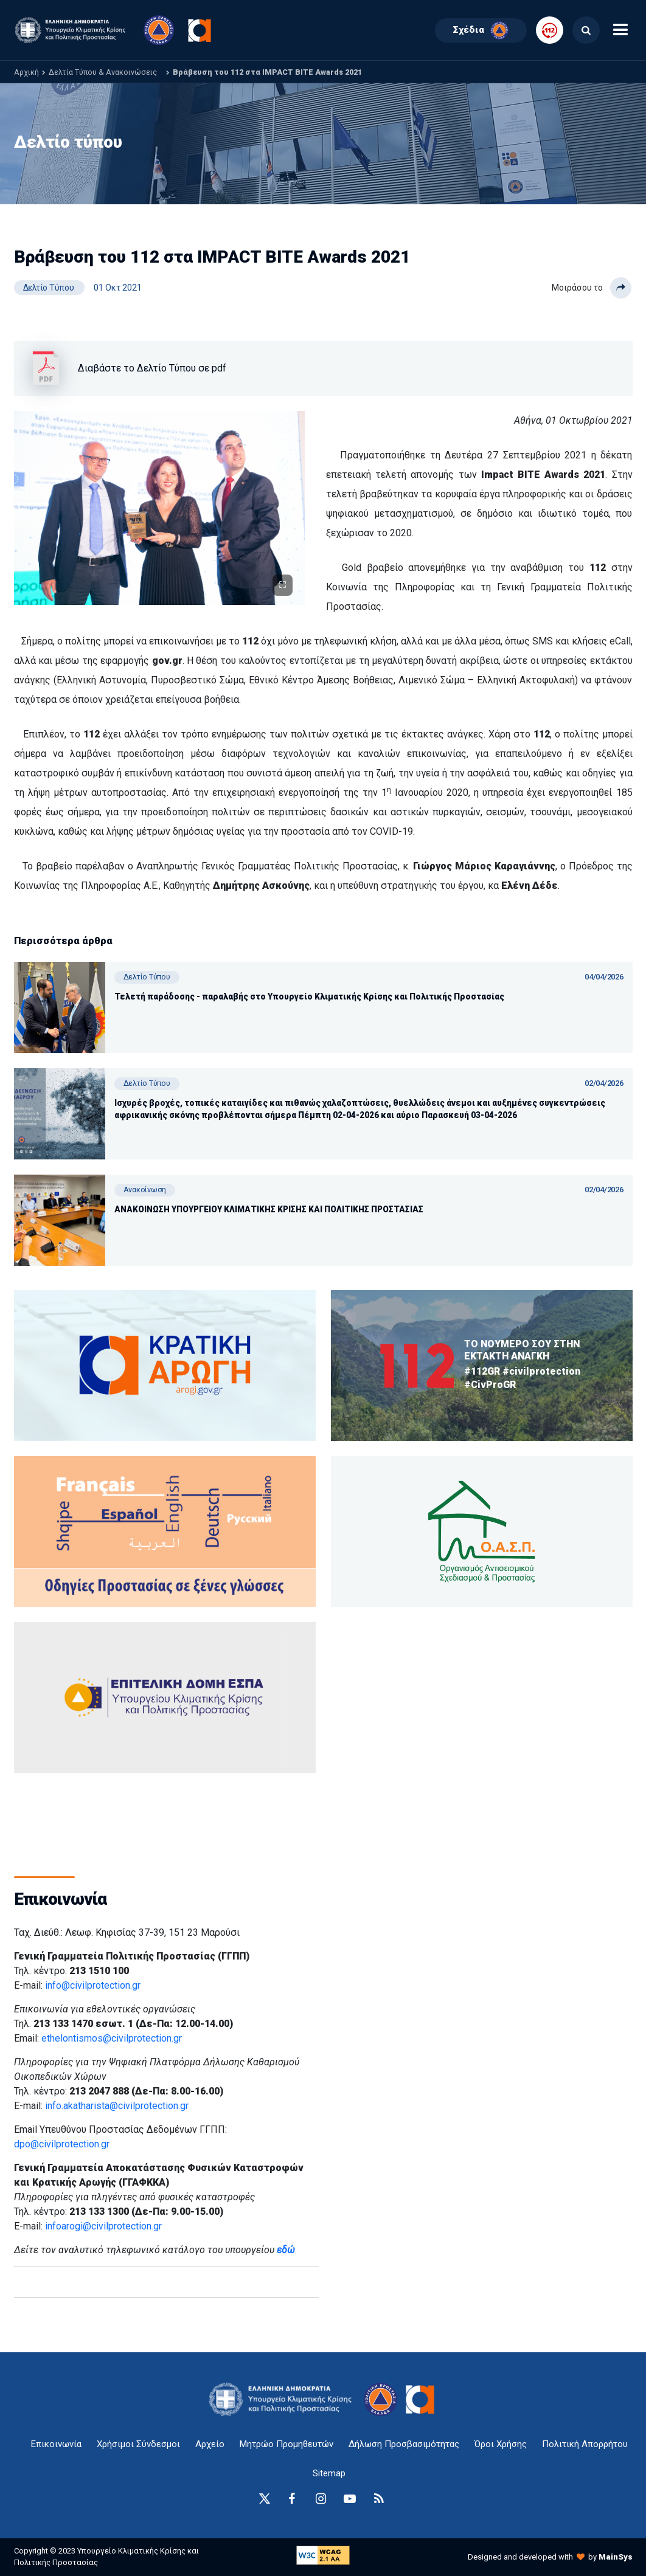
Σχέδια (481, 30)
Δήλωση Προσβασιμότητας (404, 2444)
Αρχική (26, 72)
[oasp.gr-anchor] (165, 1697)
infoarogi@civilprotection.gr (103, 2226)
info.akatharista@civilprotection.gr (117, 2106)
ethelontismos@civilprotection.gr (111, 2038)
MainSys (616, 2556)
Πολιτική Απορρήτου (585, 2444)
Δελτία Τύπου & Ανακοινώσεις (103, 72)
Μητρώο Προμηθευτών (286, 2444)
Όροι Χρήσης (500, 2444)
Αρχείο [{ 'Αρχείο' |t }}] (209, 2444)
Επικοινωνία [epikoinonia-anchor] (56, 2444)
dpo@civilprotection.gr (61, 2144)
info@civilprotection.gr (93, 1985)
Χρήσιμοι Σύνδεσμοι (138, 2444)
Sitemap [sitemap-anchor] (329, 2473)
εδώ (286, 2250)
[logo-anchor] (283, 2399)
